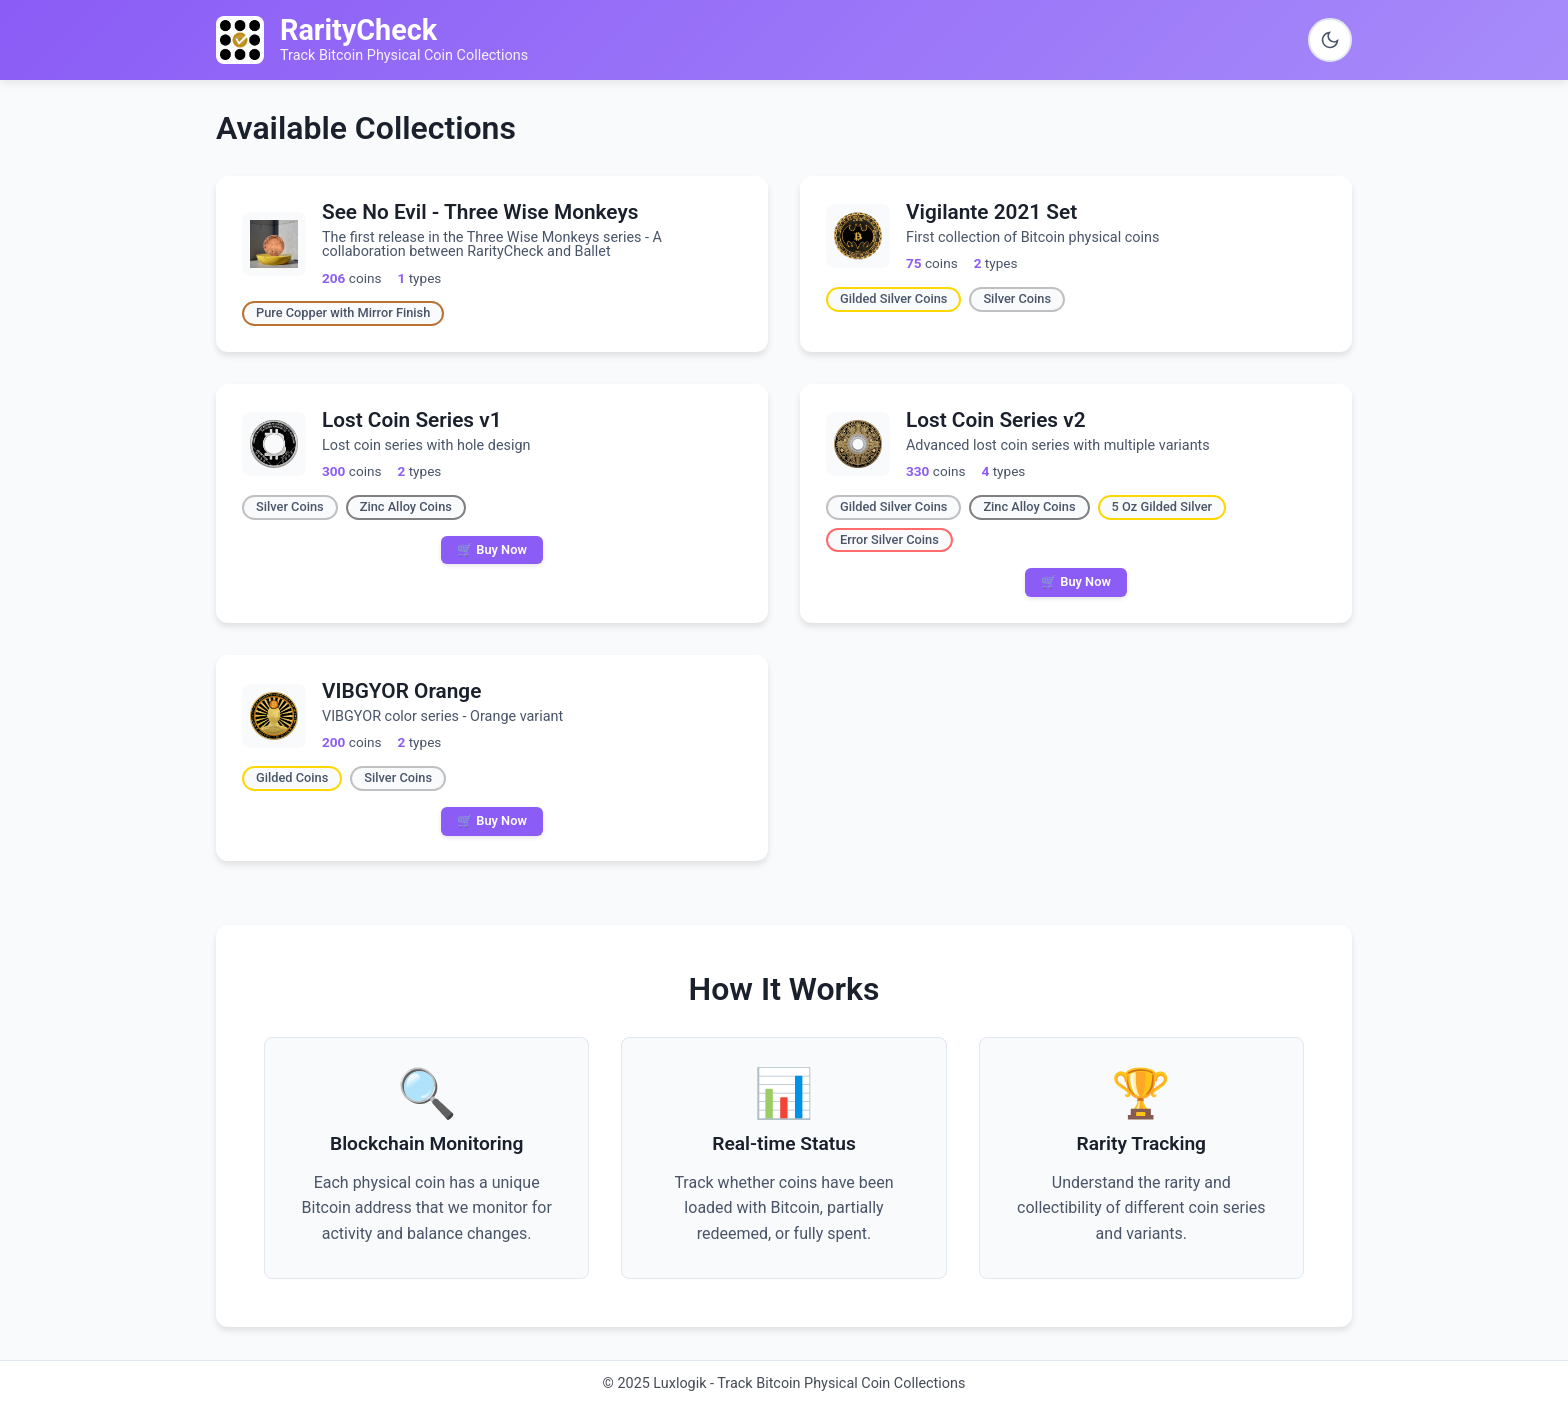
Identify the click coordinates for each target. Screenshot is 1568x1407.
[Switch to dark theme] (1330, 40)
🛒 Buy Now (492, 549)
